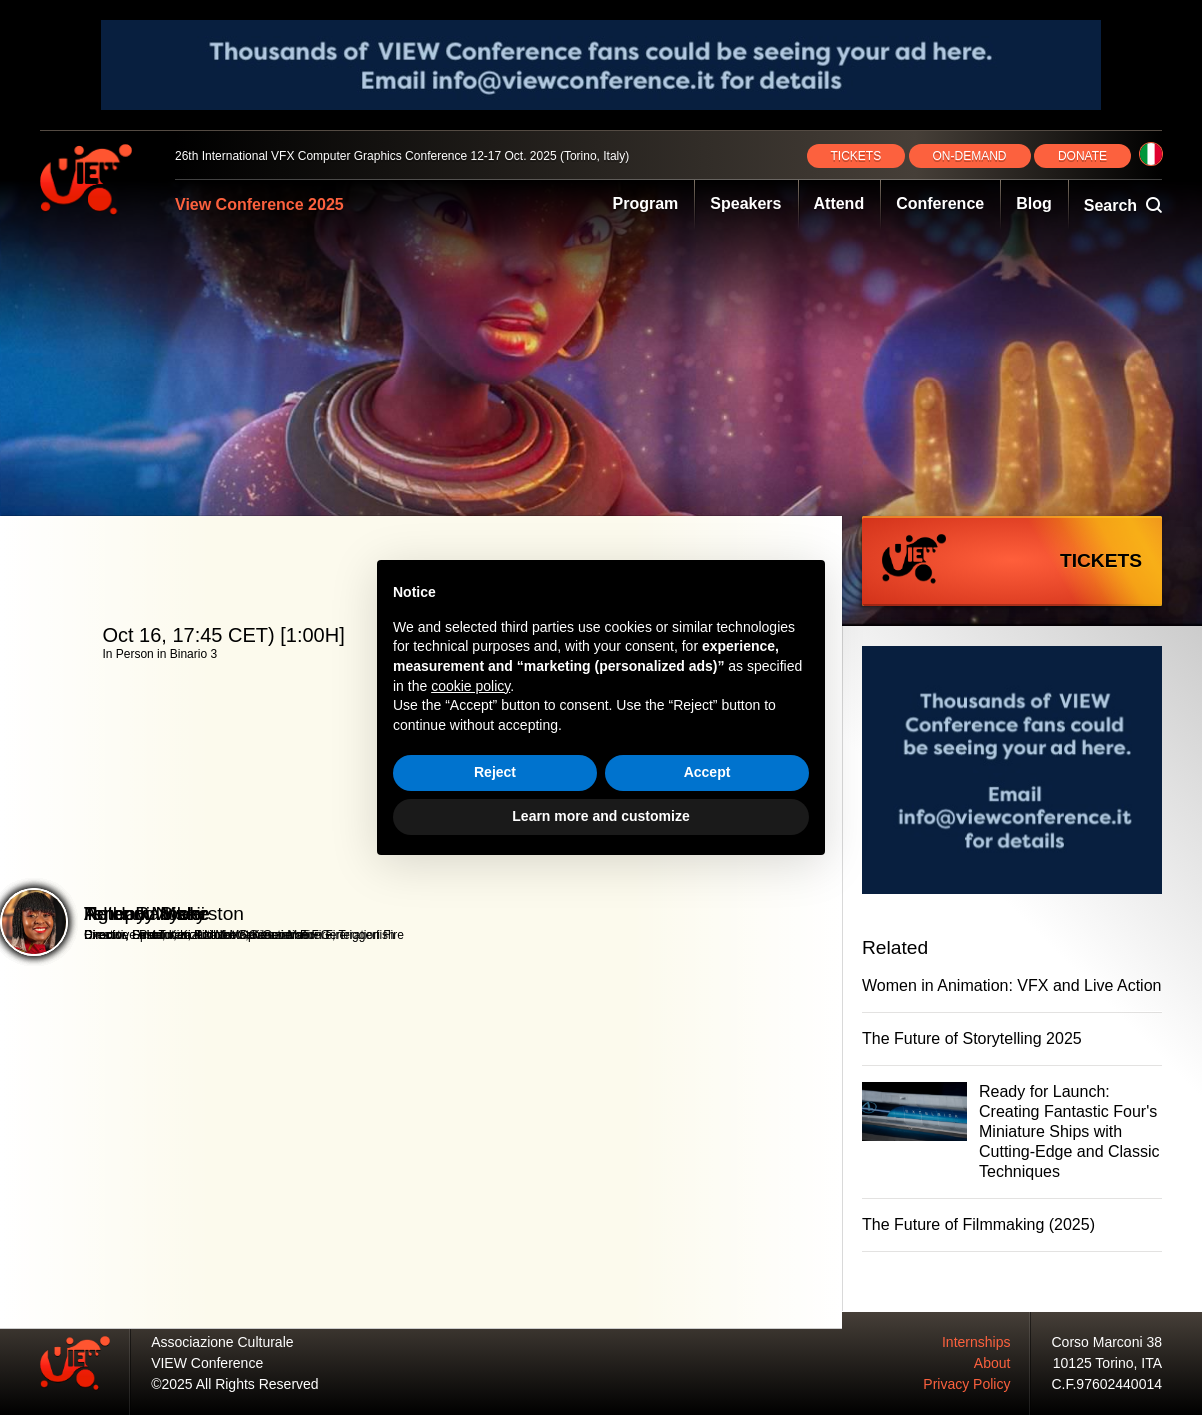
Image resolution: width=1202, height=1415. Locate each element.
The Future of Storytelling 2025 (972, 1038)
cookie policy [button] (470, 686)
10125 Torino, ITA (1107, 1363)
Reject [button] (495, 772)
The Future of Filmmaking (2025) (978, 1224)
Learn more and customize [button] (600, 816)
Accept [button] (707, 772)
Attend (839, 203)
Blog (1034, 203)
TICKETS (856, 156)
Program (646, 203)
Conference (940, 203)
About (992, 1363)
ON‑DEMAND (970, 156)
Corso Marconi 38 (1107, 1342)
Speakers (745, 203)
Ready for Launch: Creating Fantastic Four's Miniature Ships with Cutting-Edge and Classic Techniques (1069, 1131)
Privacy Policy (966, 1384)
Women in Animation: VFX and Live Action (1011, 985)
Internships (976, 1342)
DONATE (1082, 156)
